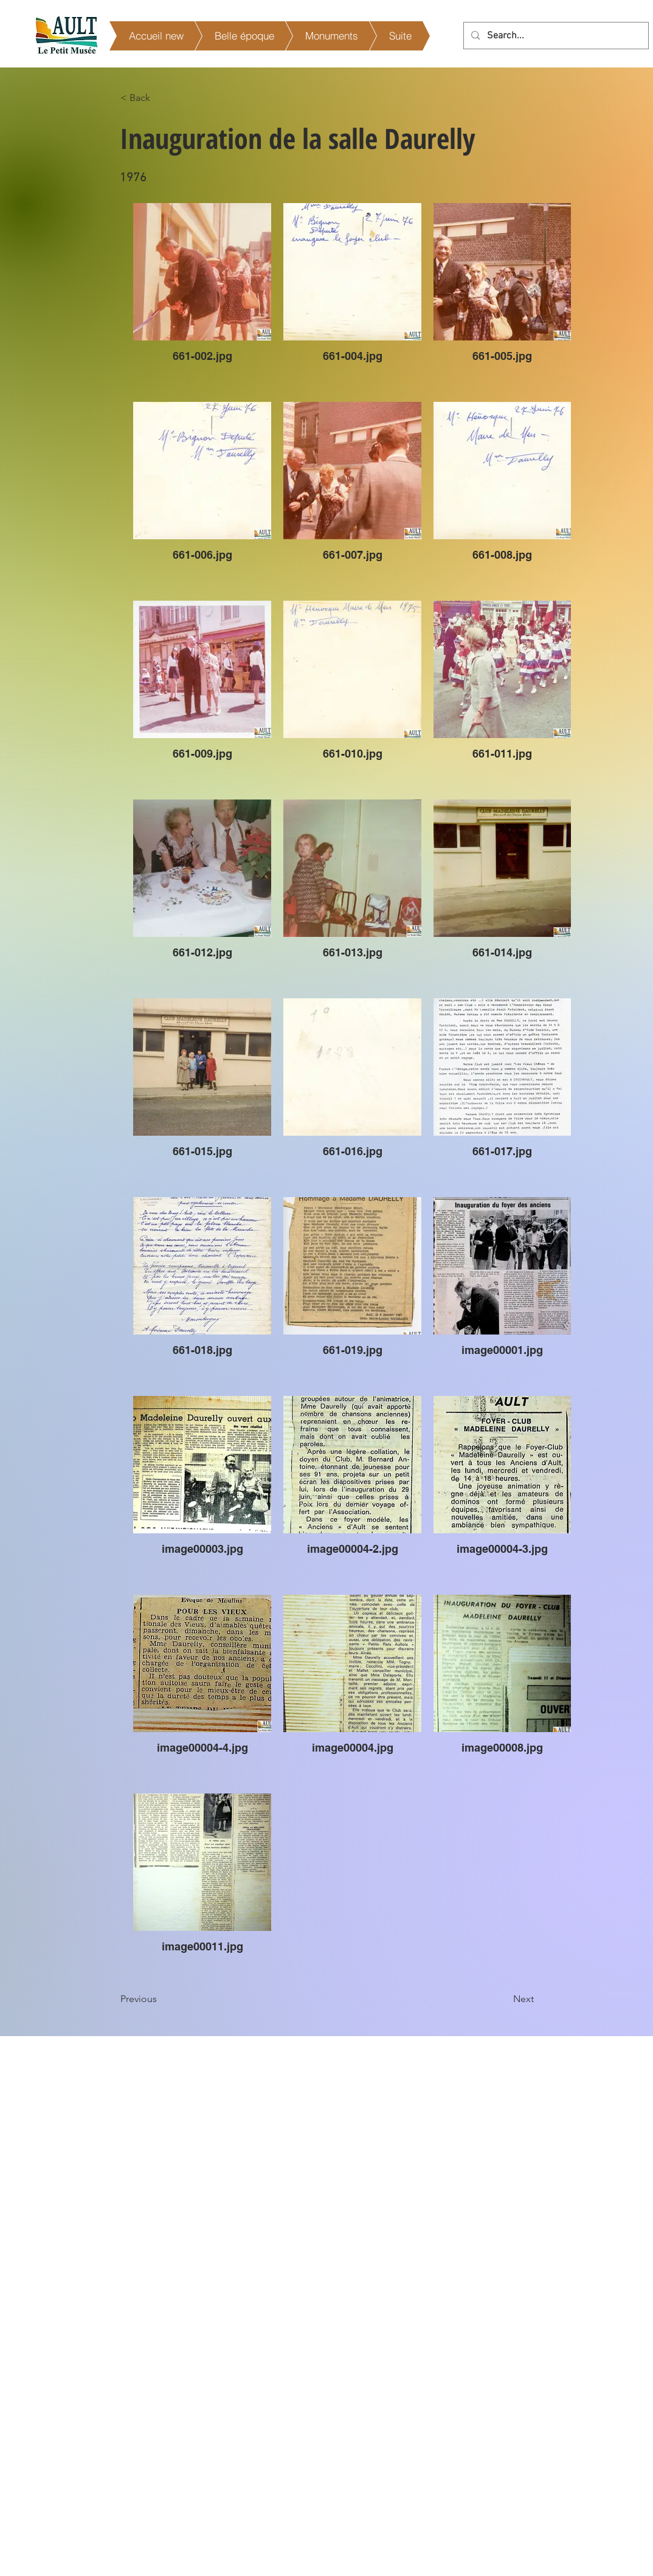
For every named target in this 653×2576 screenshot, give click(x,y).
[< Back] (160, 98)
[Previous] (160, 1999)
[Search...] (555, 35)
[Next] (503, 1999)
